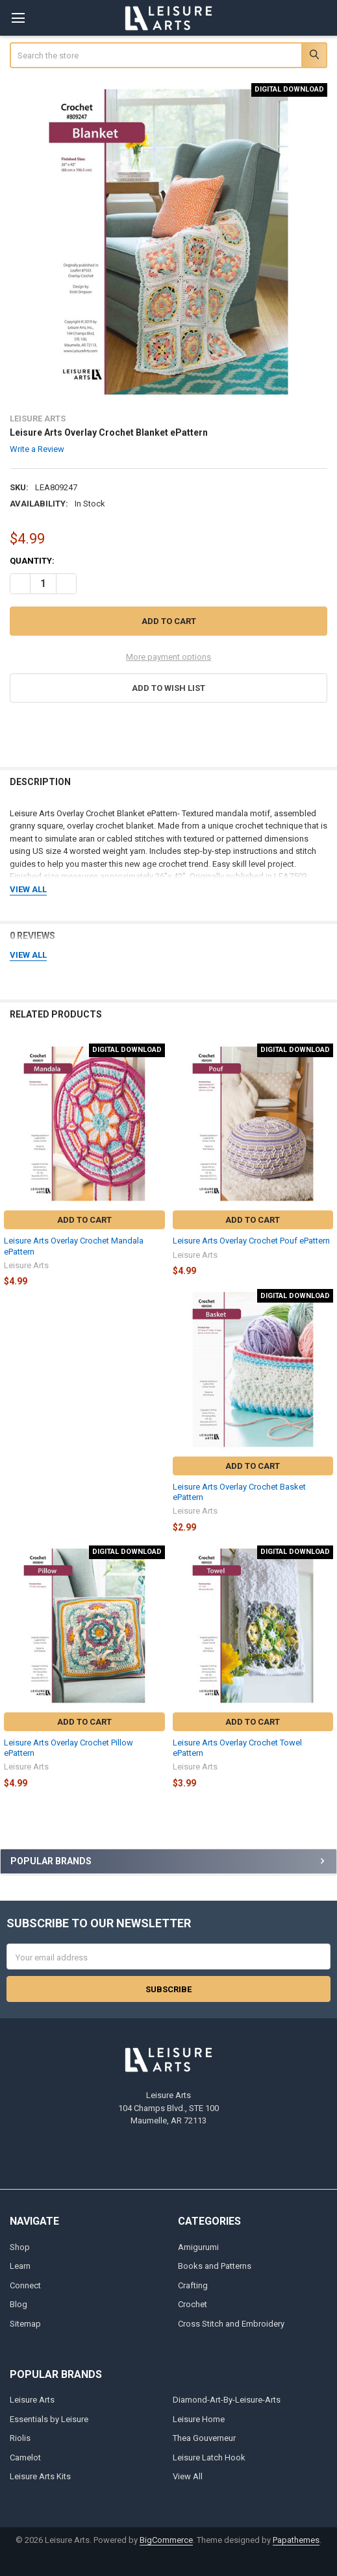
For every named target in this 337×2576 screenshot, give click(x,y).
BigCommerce (166, 2540)
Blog (18, 2304)
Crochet (192, 2304)
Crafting (193, 2285)
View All (188, 2476)
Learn (20, 2266)
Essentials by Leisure (49, 2419)
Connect (25, 2285)
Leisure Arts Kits (40, 2476)
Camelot (25, 2457)
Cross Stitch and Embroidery (231, 2324)
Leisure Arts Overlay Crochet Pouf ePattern (251, 1240)
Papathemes (296, 2540)
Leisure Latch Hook (209, 2457)
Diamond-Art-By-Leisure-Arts (227, 2400)
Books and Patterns (214, 2266)
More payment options (168, 657)
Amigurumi (198, 2247)
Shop (20, 2247)
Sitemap (25, 2324)
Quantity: (32, 561)
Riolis (20, 2438)
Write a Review (37, 449)
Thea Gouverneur (204, 2438)
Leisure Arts (32, 2400)
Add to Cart (84, 1220)
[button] (169, 688)
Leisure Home (199, 2419)
